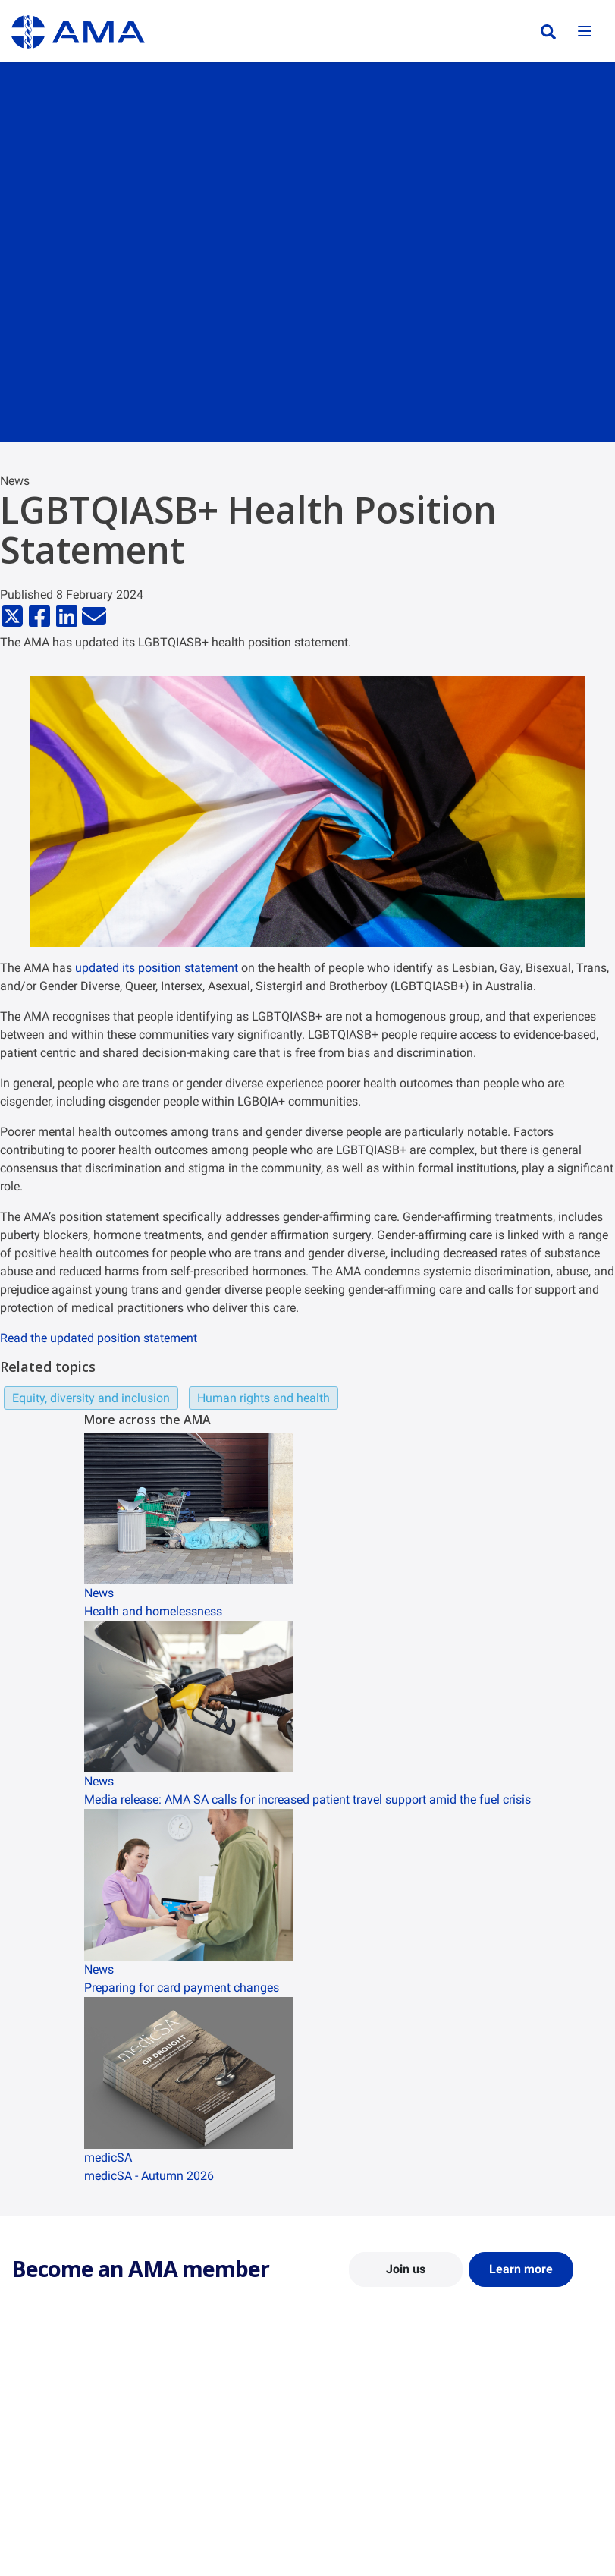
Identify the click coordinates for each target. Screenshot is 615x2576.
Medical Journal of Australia (516, 2458)
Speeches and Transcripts (532, 2485)
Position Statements (213, 2409)
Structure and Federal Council (62, 2458)
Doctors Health (354, 2543)
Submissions (195, 2475)
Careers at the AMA (56, 2485)
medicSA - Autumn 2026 (149, 2176)
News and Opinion (515, 2431)
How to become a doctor (377, 2499)
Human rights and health (263, 1398)
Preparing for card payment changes (181, 1987)
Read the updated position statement (98, 1338)
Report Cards (196, 2431)
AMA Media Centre (516, 2409)
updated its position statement (156, 968)
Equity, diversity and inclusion (91, 1398)
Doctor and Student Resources (365, 2472)
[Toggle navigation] (585, 32)
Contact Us (37, 2431)
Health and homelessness (153, 1611)
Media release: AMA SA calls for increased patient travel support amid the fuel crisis (307, 1799)
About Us (33, 2409)
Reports (183, 2453)
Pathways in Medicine (370, 2521)
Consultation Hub (206, 2497)
